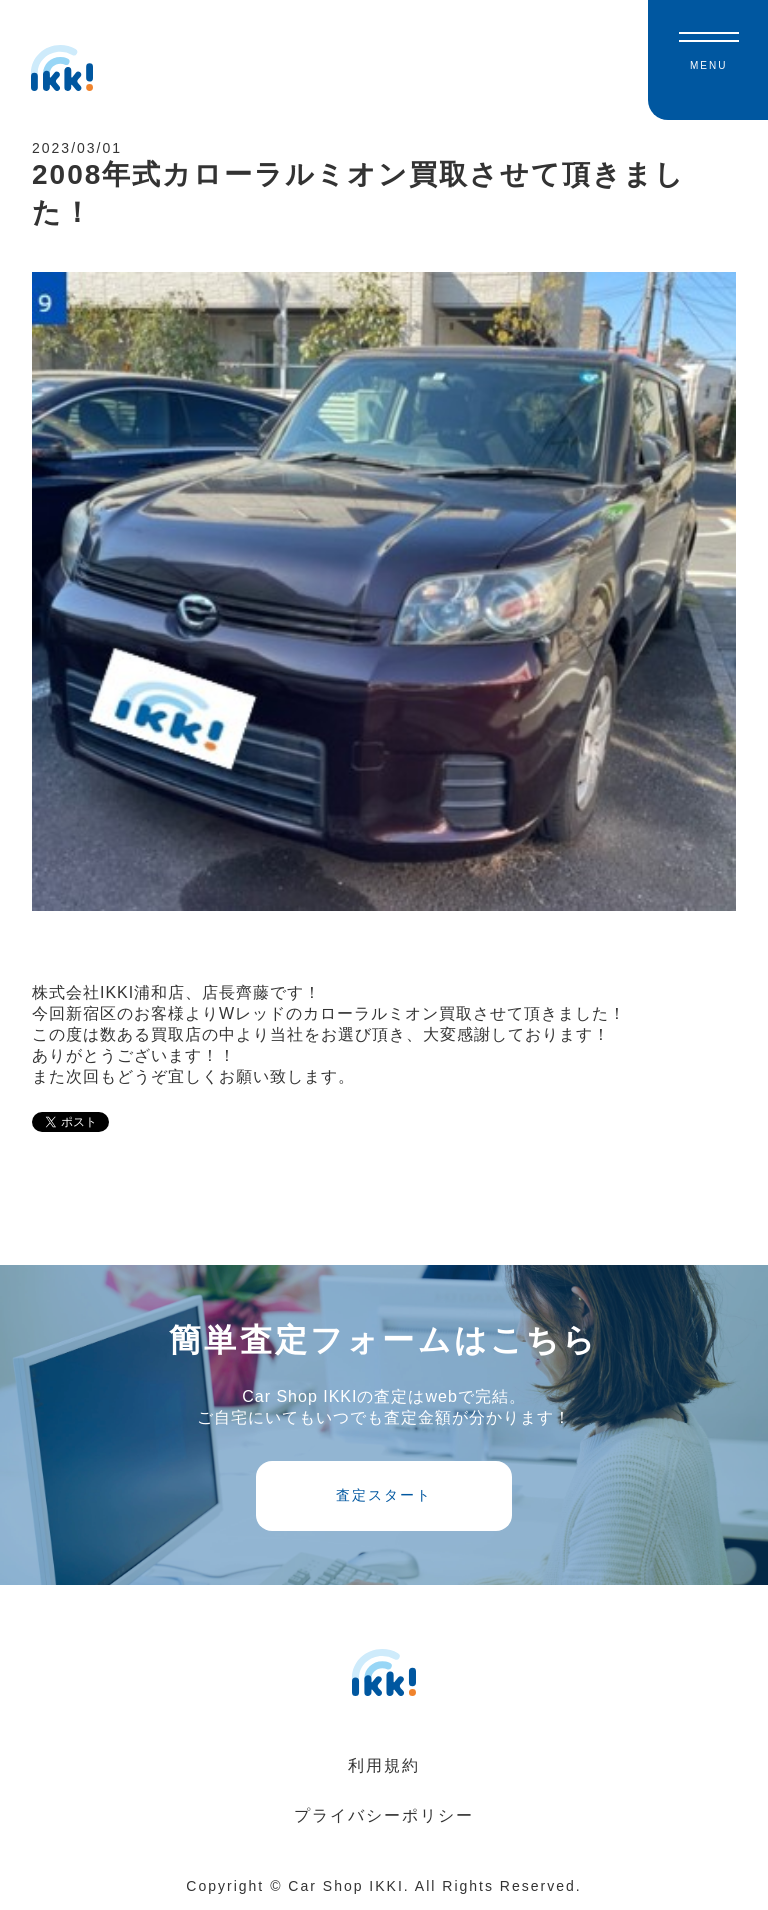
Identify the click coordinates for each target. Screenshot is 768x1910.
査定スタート (384, 1495)
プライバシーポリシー (384, 1815)
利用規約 (384, 1765)
